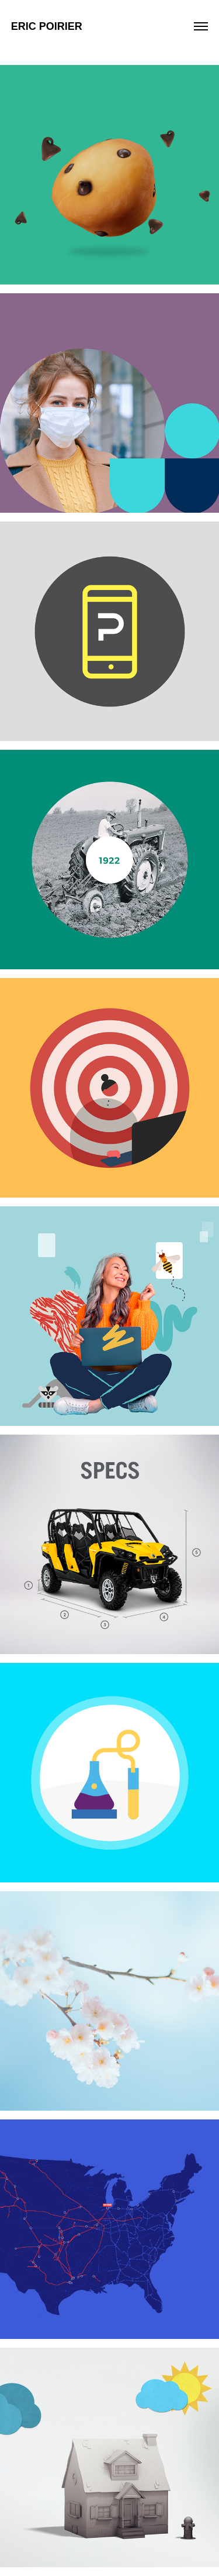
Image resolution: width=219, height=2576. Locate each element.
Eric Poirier (46, 26)
